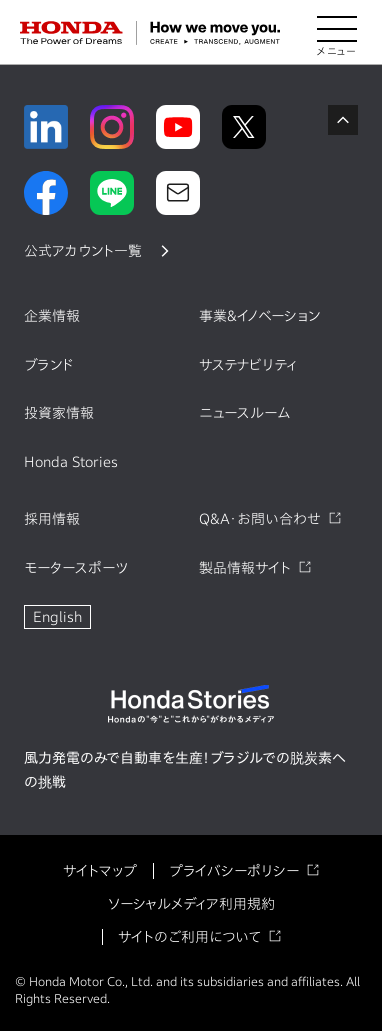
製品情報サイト (245, 568)
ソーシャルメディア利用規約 (191, 904)
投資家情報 (59, 413)
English (57, 617)
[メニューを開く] (337, 33)
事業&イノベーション (259, 316)
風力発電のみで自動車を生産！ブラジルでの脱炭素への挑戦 (185, 770)
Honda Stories (71, 462)
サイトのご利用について (189, 937)
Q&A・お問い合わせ (260, 519)
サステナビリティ (248, 365)
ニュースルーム (244, 413)
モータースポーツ (76, 568)
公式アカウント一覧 (83, 251)
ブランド (49, 365)
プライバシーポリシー (234, 871)
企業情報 (52, 316)
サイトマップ (100, 871)
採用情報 (52, 519)
